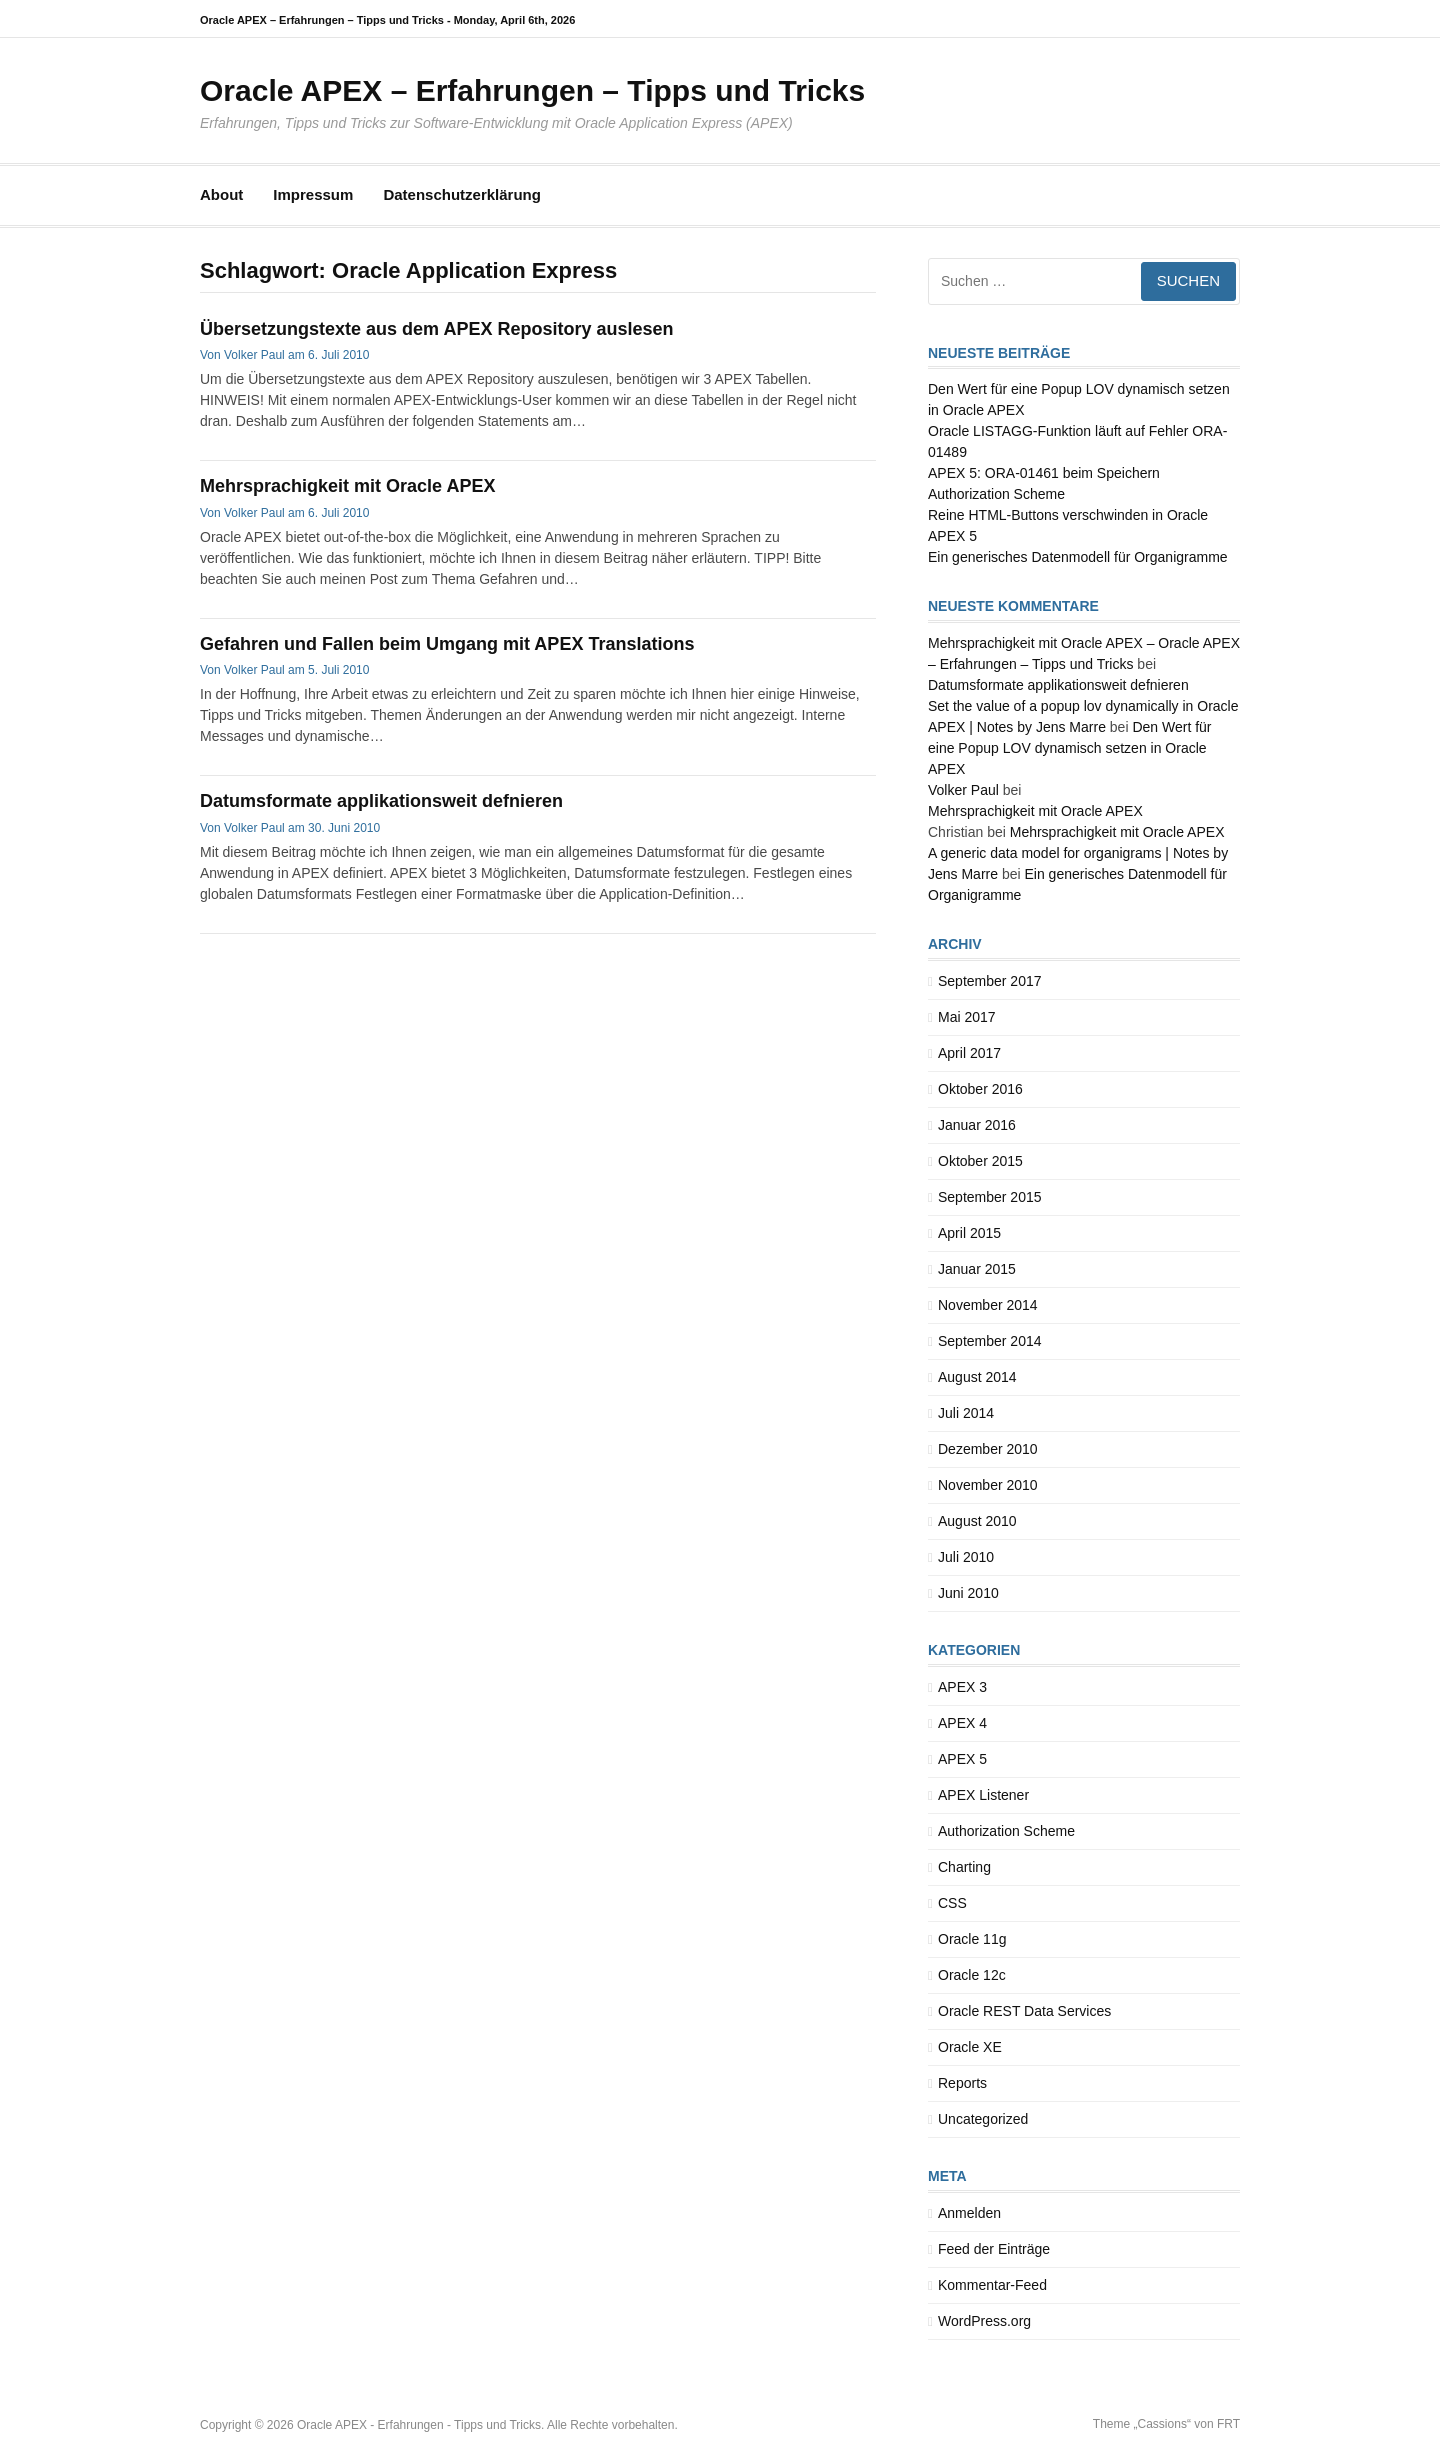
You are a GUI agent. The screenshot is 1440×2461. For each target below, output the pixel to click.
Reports (962, 2083)
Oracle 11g (972, 1939)
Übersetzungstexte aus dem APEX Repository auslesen (436, 329)
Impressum (313, 194)
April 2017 (969, 1053)
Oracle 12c (972, 1975)
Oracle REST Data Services (1024, 2011)
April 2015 (969, 1233)
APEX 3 (962, 1687)
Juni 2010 (968, 1593)
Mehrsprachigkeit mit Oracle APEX (347, 486)
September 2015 (990, 1197)
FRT (1228, 2424)
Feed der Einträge (994, 2249)
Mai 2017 (967, 1017)
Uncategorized (983, 2119)
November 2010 (988, 1485)
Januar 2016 (977, 1125)
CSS (952, 1903)
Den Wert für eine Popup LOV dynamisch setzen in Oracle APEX (1070, 748)
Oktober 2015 (980, 1161)
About (221, 194)
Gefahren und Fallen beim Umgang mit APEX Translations (447, 644)
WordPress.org (984, 2321)
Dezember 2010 (988, 1449)
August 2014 (977, 1377)
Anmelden (969, 2213)
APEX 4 (962, 1723)
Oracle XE (970, 2047)
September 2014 (990, 1341)
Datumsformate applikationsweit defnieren (381, 801)
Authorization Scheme (1006, 1831)
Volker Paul (254, 355)
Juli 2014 (966, 1413)
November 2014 (988, 1305)
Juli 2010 (966, 1557)
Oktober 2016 (980, 1089)
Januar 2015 (977, 1269)
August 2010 (977, 1521)
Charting (964, 1867)
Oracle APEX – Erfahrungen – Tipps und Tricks (532, 90)
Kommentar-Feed (992, 2285)
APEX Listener (983, 1795)
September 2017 (990, 981)
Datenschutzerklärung (462, 194)
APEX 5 (962, 1759)
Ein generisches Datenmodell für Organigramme (1078, 557)
